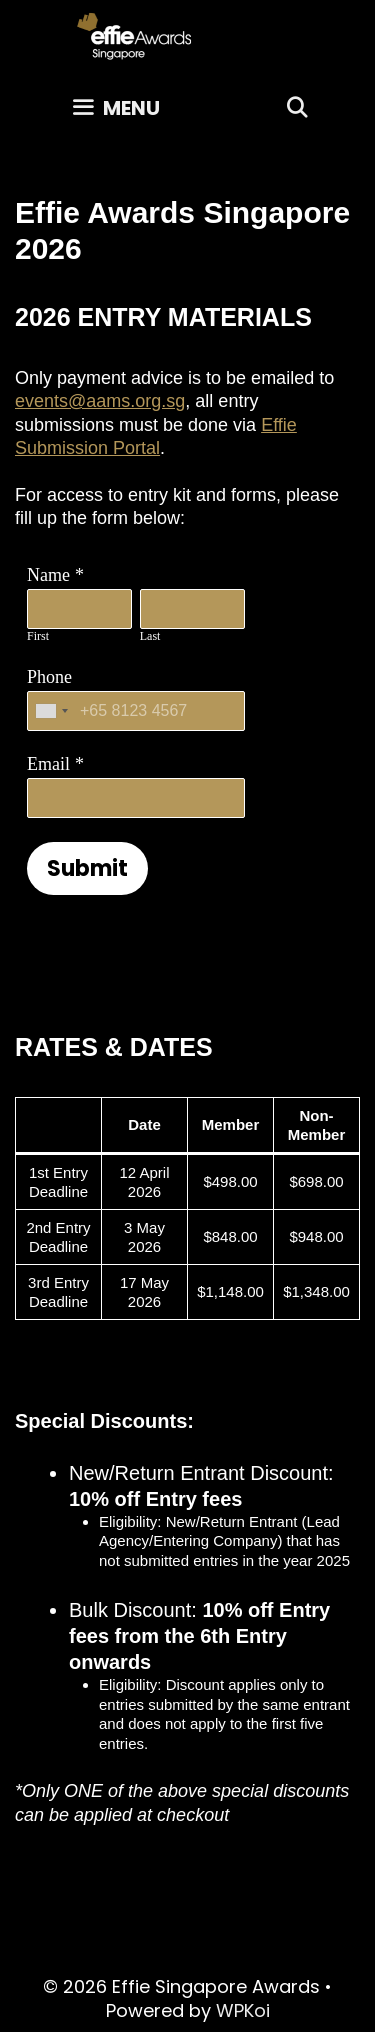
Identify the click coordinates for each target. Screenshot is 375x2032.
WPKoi (243, 2010)
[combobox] (51, 711)
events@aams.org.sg (100, 401)
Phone (49, 677)
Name (48, 575)
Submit (87, 868)
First (38, 636)
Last (150, 636)
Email (48, 764)
